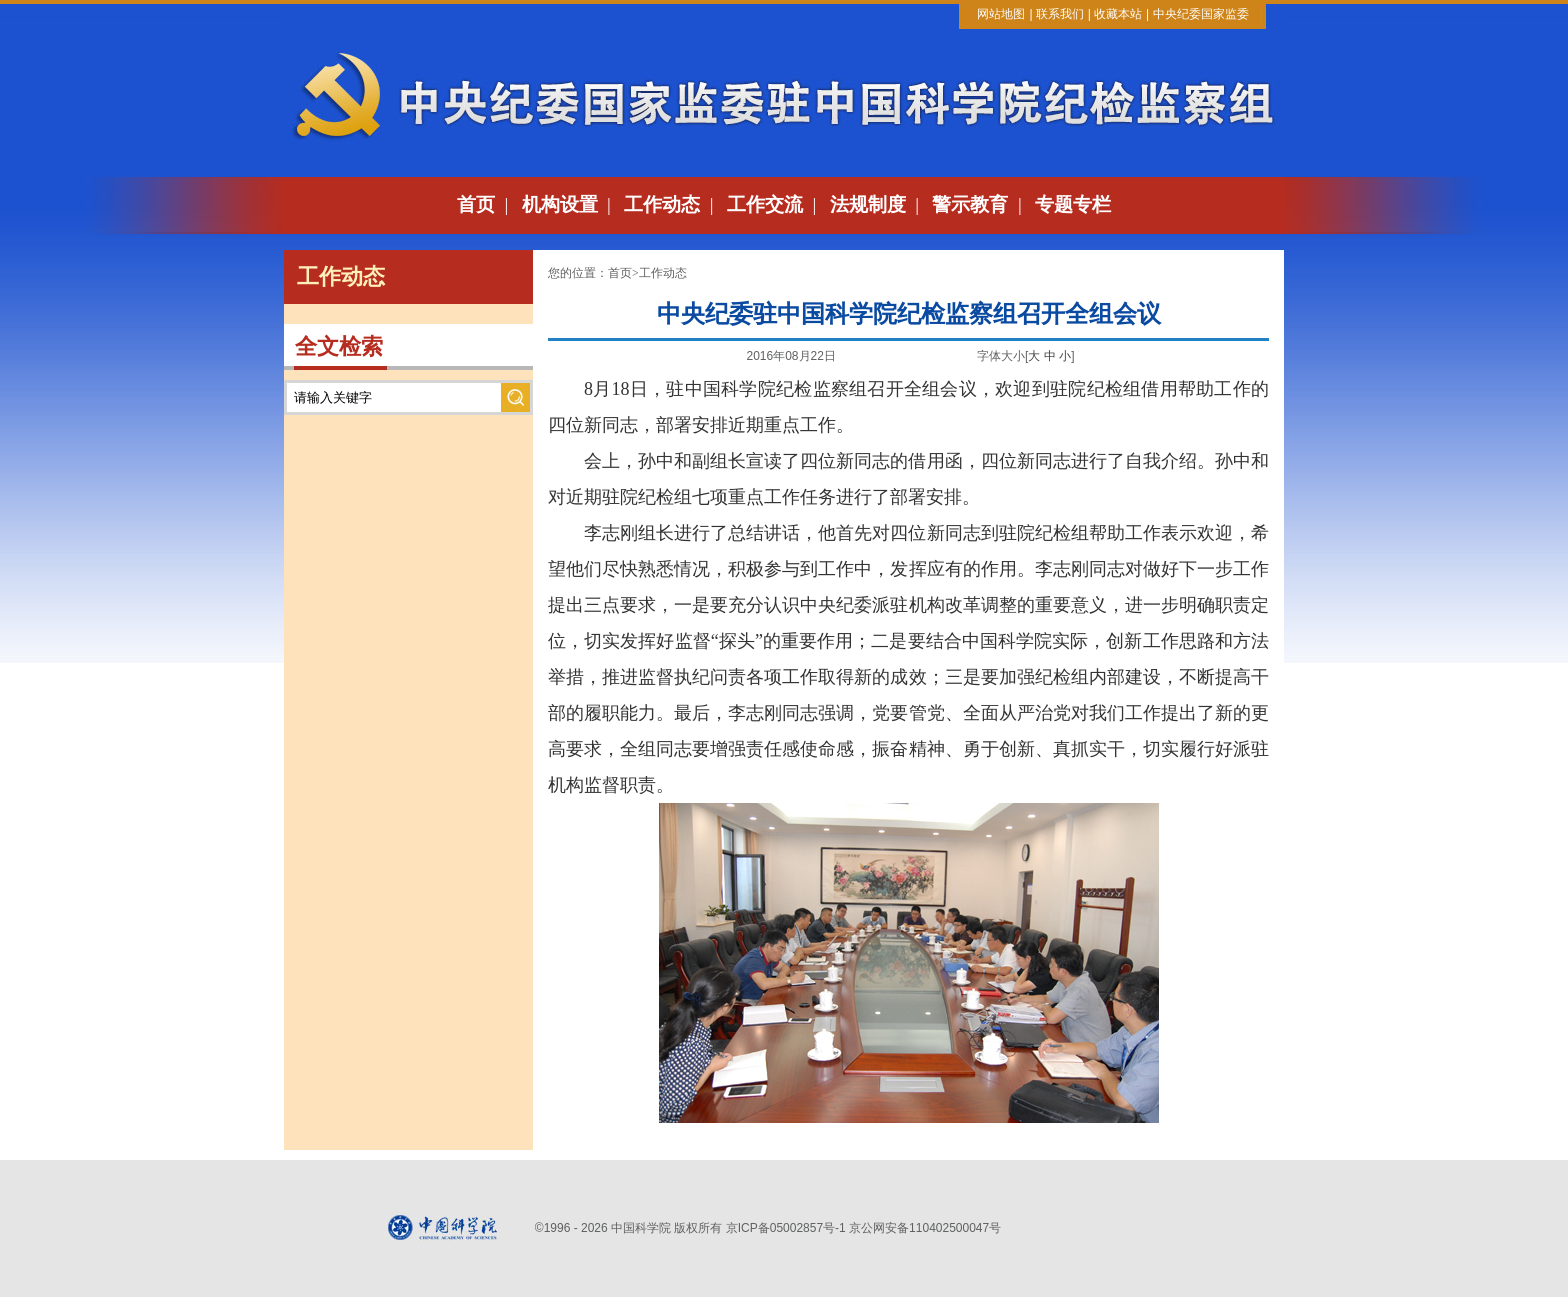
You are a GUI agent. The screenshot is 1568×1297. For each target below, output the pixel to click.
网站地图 (1001, 14)
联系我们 (1060, 14)
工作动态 (662, 204)
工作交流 (765, 204)
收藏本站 (1118, 14)
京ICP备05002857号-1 (786, 1228)
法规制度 (868, 204)
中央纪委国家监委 (1201, 14)
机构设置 (560, 204)
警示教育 (970, 204)
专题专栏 (1073, 204)
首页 (476, 204)
